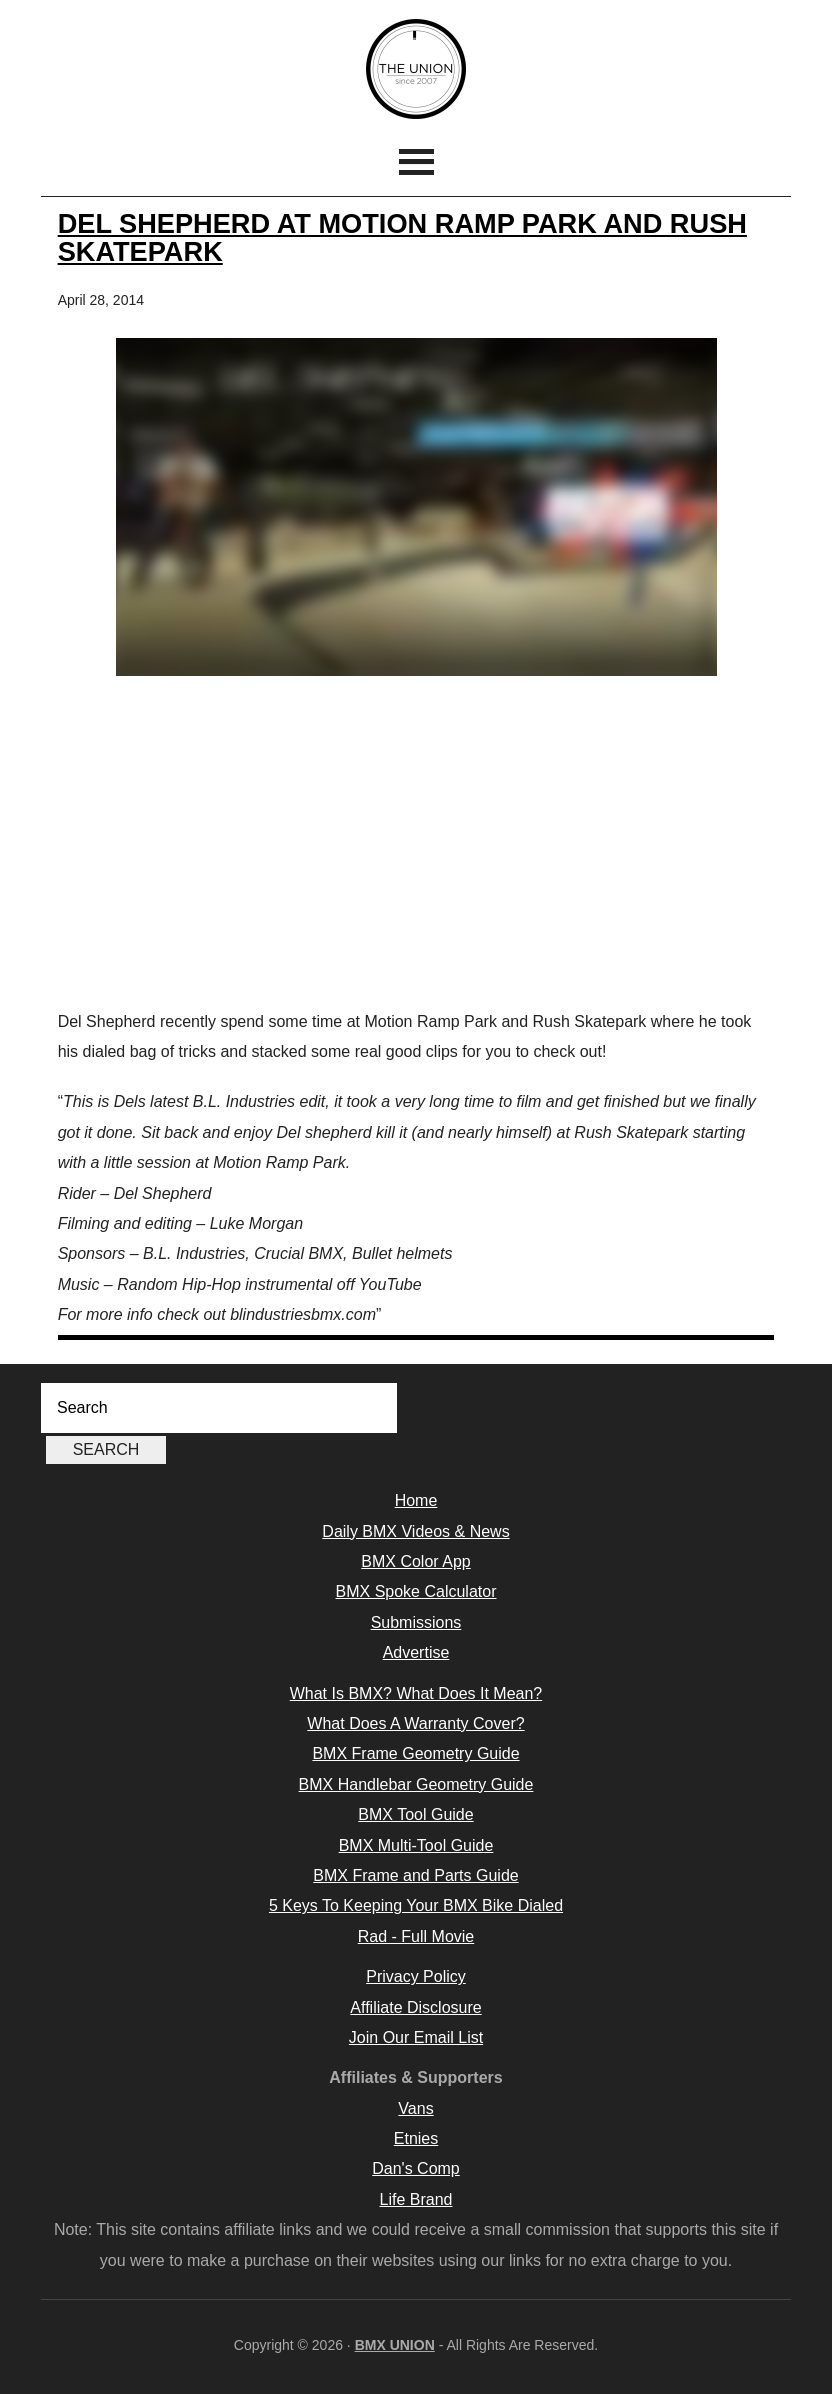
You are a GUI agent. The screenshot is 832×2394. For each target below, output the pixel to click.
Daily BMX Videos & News (415, 1531)
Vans (415, 2108)
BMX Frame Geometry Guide (415, 1753)
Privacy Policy (416, 1976)
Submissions (416, 1622)
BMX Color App (415, 1561)
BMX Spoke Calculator (416, 1591)
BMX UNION (416, 69)
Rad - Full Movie (416, 1936)
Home (416, 1500)
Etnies (416, 2138)
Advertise (416, 1652)
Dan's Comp (416, 2168)
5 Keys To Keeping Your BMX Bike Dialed (416, 1905)
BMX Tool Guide (415, 1814)
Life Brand (416, 2199)
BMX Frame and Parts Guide (415, 1875)
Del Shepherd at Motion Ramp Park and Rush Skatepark (402, 237)
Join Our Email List (416, 2037)
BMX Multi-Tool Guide (416, 1845)
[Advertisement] (416, 847)
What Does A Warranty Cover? (415, 1723)
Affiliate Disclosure (415, 2007)
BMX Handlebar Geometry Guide (416, 1784)
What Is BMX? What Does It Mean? (416, 1693)
